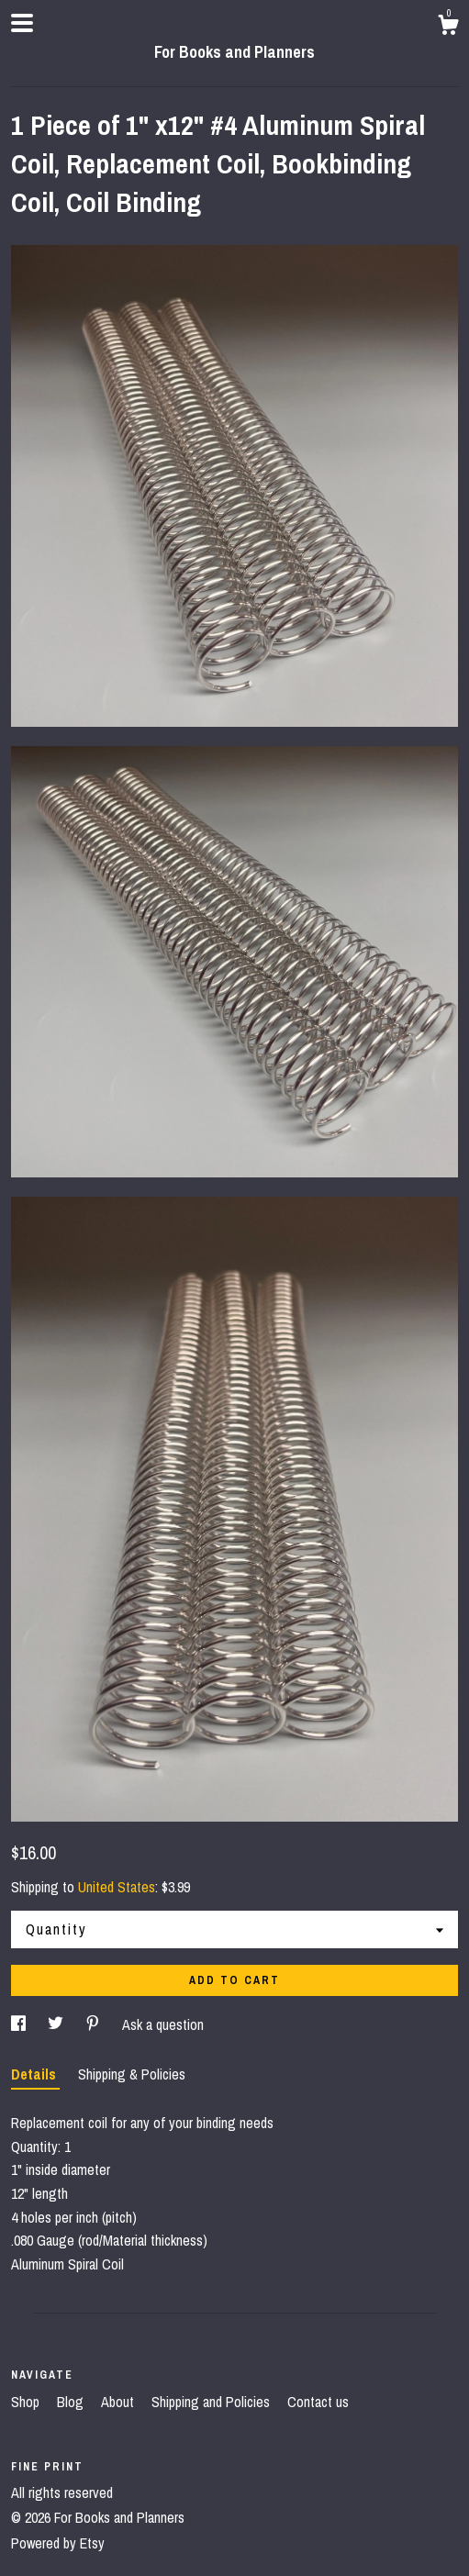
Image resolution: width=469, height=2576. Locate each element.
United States (116, 1887)
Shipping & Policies (131, 2074)
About (119, 2402)
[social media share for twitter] (57, 2024)
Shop (27, 2402)
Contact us (318, 2402)
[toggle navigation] (22, 23)
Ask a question (163, 2024)
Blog (72, 2402)
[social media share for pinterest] (94, 2024)
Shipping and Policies (212, 2402)
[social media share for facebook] (20, 2024)
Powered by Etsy (58, 2543)
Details (35, 2074)
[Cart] (448, 27)
